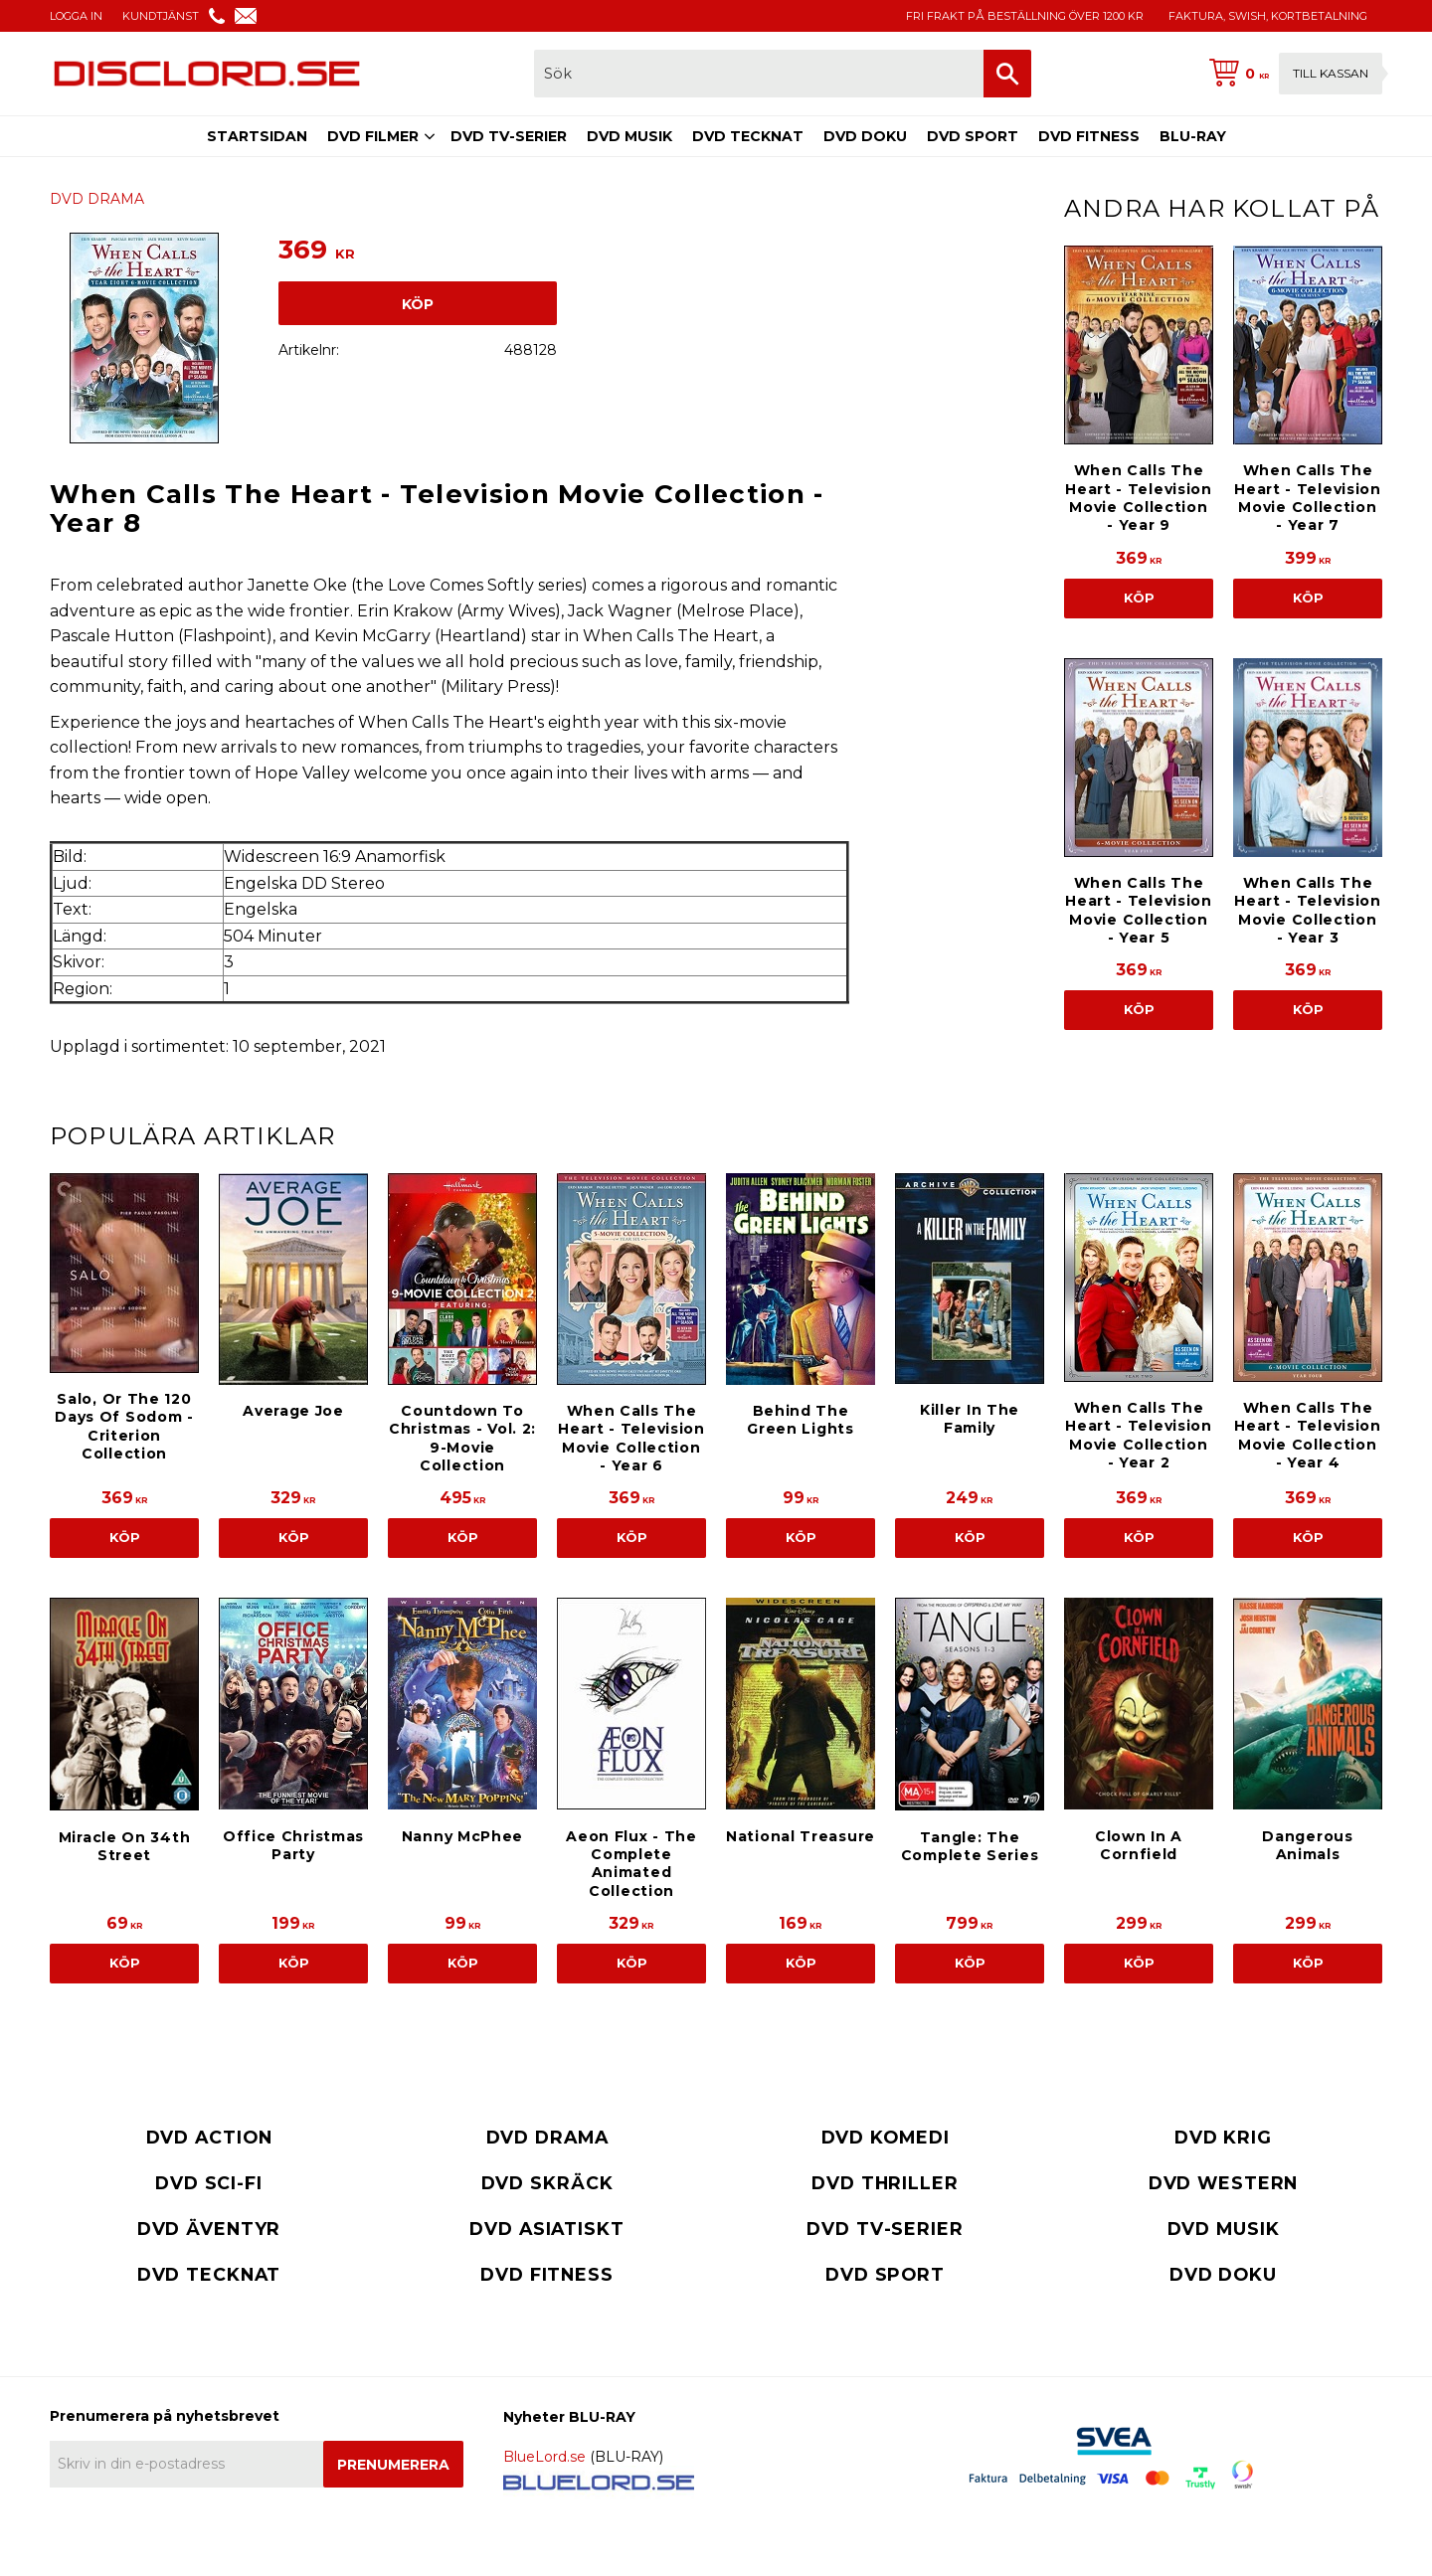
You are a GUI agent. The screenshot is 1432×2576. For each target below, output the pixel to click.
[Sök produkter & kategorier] (759, 73)
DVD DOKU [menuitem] (865, 136)
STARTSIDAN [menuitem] (257, 136)
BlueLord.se (544, 2457)
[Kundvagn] (1291, 73)
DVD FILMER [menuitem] (373, 136)
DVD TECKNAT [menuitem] (748, 136)
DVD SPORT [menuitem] (972, 136)
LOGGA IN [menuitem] (76, 16)
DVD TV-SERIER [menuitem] (508, 136)
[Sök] (1007, 73)
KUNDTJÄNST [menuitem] (160, 16)
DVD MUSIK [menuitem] (629, 136)
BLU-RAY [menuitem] (1193, 136)
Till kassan (1330, 73)
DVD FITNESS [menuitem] (1089, 136)
